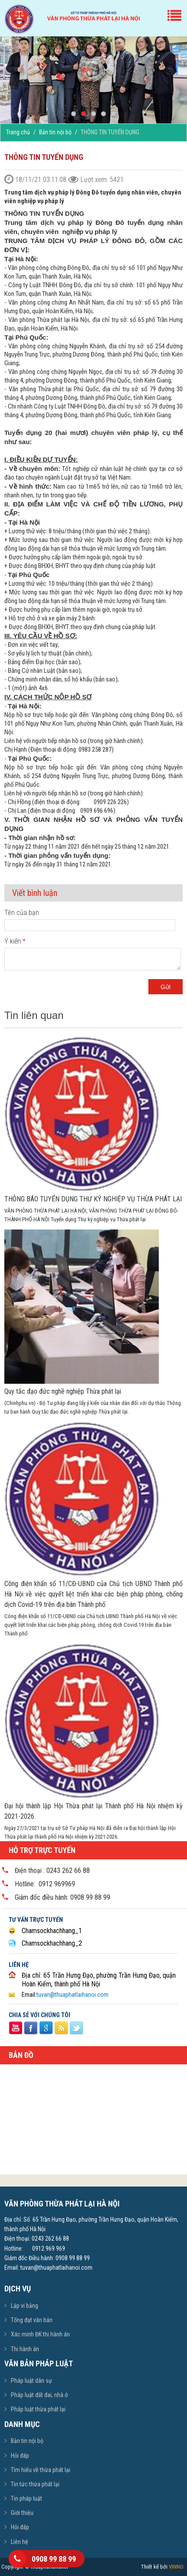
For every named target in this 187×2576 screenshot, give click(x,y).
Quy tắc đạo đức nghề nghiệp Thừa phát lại (62, 1391)
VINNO (176, 2566)
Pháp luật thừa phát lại (38, 2409)
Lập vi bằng (24, 2305)
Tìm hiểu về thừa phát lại (40, 2469)
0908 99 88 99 (54, 2558)
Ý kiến (15, 941)
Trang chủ (18, 132)
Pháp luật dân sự (31, 2380)
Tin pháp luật (26, 2498)
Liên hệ (19, 2541)
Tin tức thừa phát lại (35, 2484)
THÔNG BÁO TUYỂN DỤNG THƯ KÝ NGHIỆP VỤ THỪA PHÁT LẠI (93, 1199)
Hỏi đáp (20, 2455)
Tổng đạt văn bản (31, 2319)
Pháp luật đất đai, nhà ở (39, 2394)
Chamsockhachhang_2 (52, 1943)
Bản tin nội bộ (55, 132)
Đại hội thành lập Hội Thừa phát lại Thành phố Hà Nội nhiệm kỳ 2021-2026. (93, 1811)
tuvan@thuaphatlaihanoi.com (72, 1994)
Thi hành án (25, 2349)
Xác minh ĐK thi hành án (40, 2334)
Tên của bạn (21, 912)
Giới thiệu (22, 2512)
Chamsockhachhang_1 (52, 1931)
